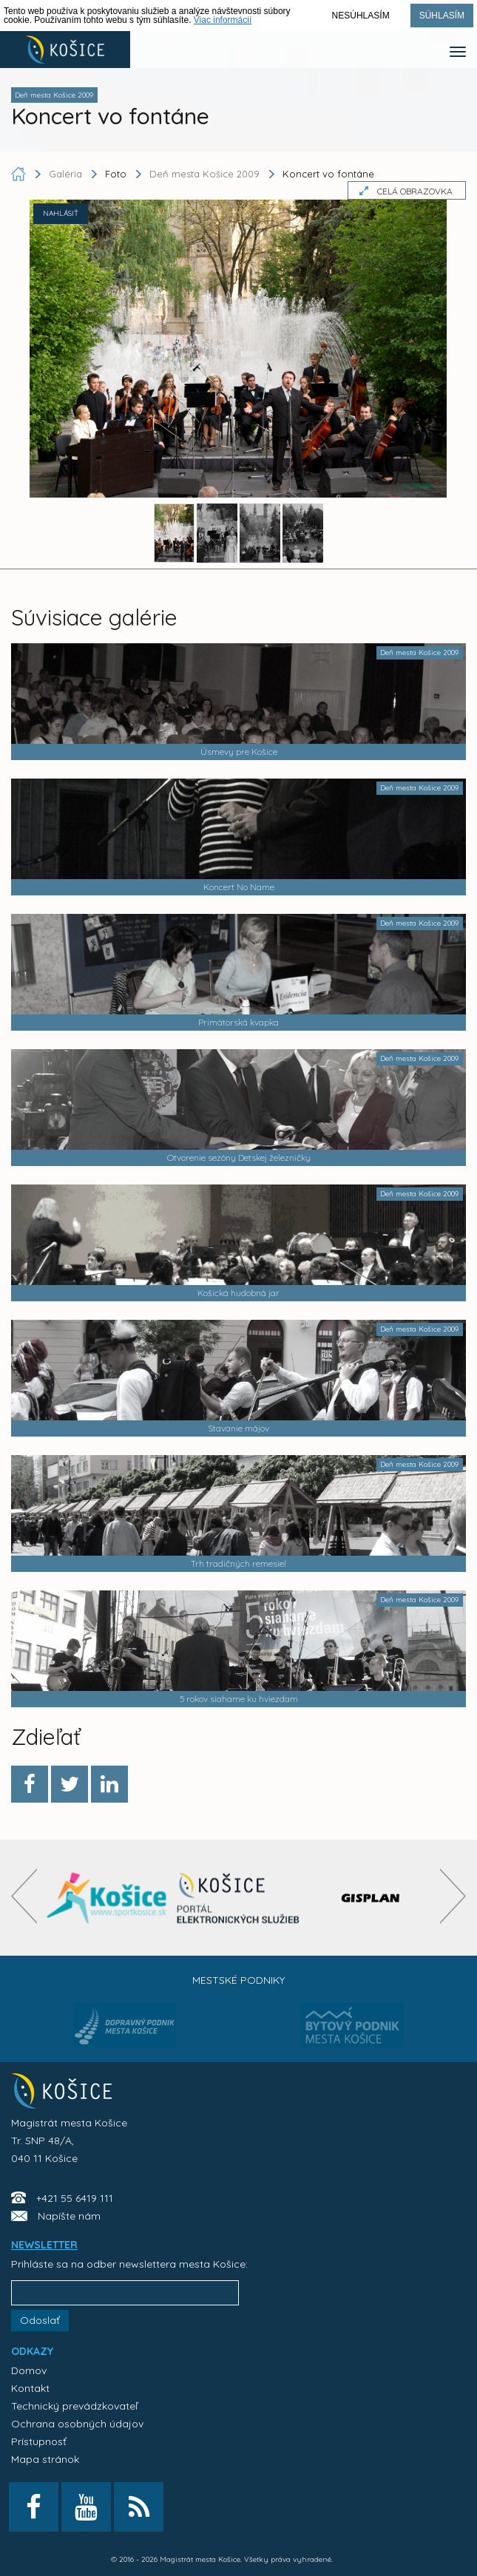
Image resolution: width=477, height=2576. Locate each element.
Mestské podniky (238, 1980)
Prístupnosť (39, 2441)
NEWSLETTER (44, 2244)
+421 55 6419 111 (74, 2198)
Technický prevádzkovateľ (74, 2406)
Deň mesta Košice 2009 (204, 174)
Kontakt (30, 2388)
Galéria (67, 174)
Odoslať (40, 2320)
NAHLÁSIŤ (60, 213)
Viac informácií (222, 20)
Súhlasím (441, 15)
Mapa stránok (45, 2459)
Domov (29, 2370)
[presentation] (24, 1896)
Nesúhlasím (361, 15)
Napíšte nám (69, 2216)
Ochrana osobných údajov (77, 2423)
